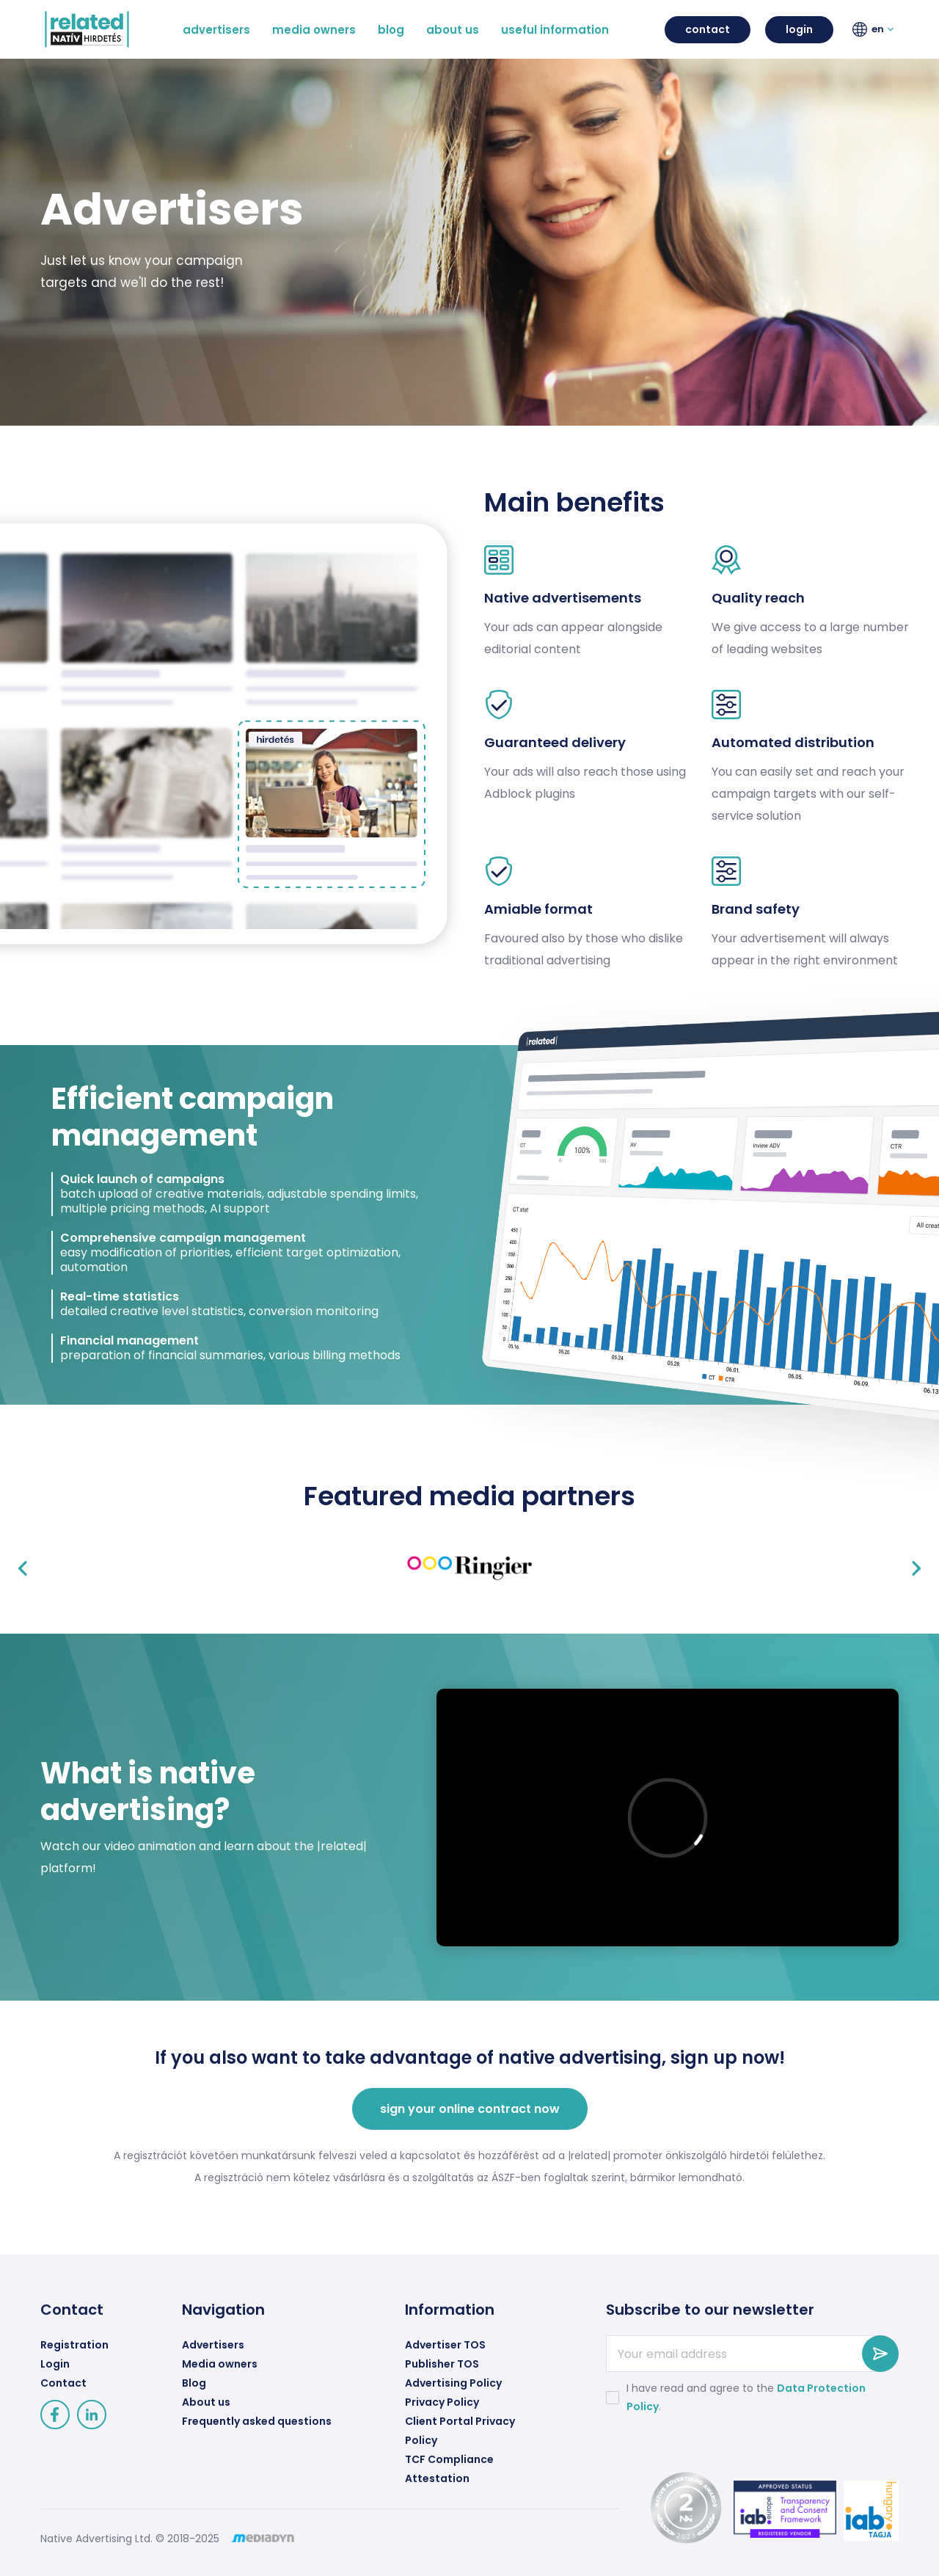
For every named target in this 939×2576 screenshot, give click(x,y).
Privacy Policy (442, 2402)
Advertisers (213, 2344)
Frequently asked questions (257, 2421)
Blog (194, 2383)
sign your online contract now (470, 2108)
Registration (74, 2344)
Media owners (219, 2364)
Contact (63, 2383)
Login (55, 2364)
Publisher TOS (442, 2364)
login (799, 29)
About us (206, 2402)
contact (707, 29)
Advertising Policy (453, 2383)
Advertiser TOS (445, 2344)
